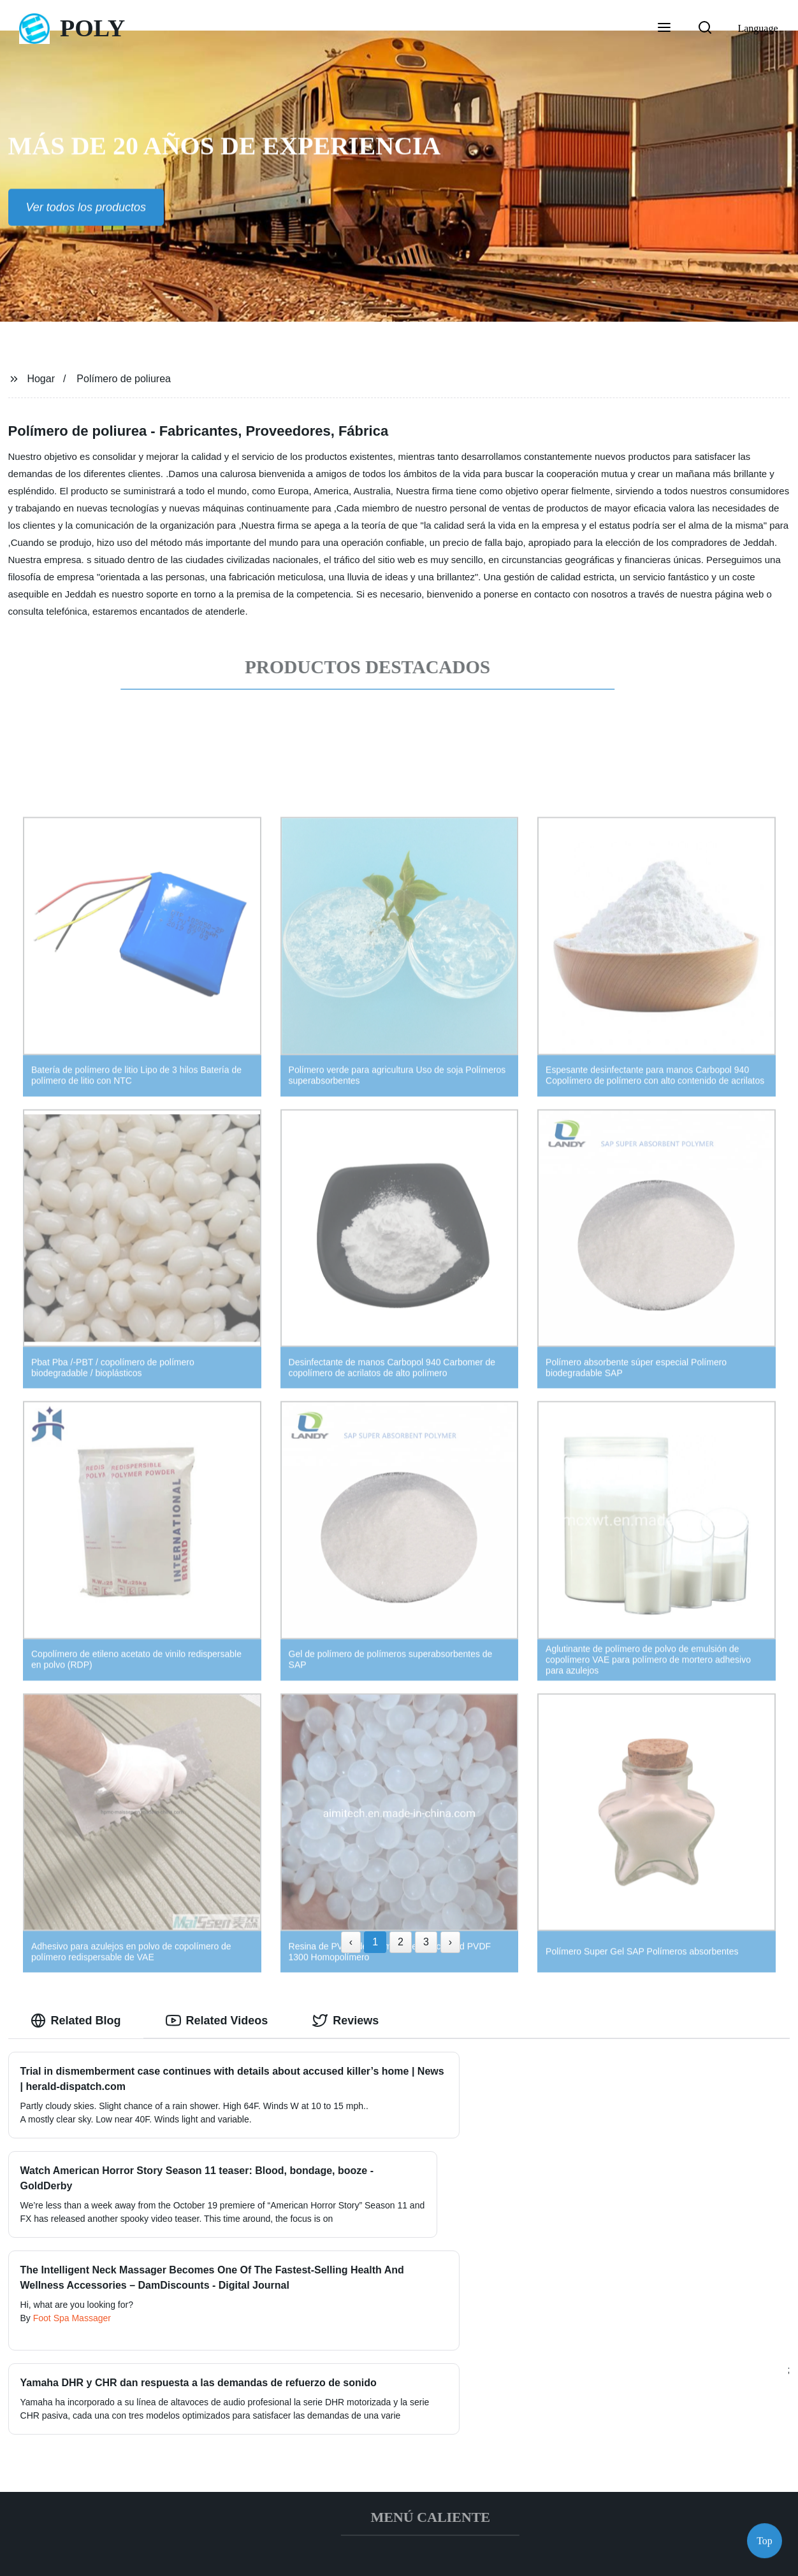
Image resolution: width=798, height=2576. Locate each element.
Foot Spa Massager (72, 2331)
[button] (664, 29)
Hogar (41, 378)
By (26, 2331)
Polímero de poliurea (123, 378)
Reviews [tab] (345, 2020)
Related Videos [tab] (217, 2020)
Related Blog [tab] (76, 2020)
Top (765, 2537)
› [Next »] (450, 1941)
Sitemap (493, 2556)
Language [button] (757, 28)
